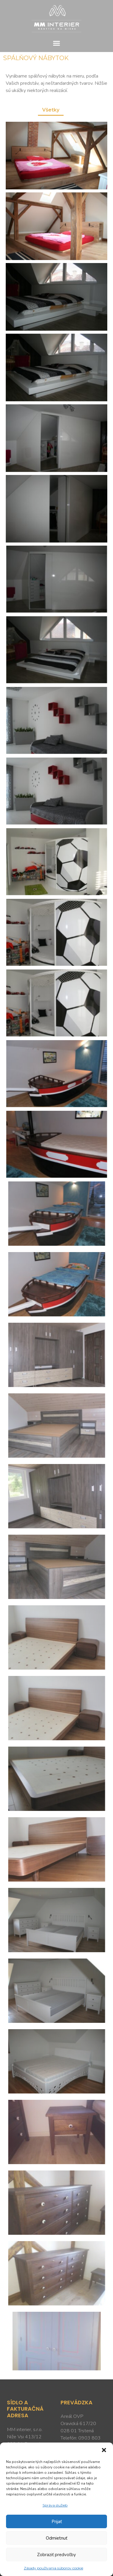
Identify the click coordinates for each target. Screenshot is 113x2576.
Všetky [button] (50, 110)
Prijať (57, 2522)
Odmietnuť (56, 2538)
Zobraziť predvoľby (56, 2555)
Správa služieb (54, 2505)
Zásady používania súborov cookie (53, 2568)
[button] (104, 2450)
